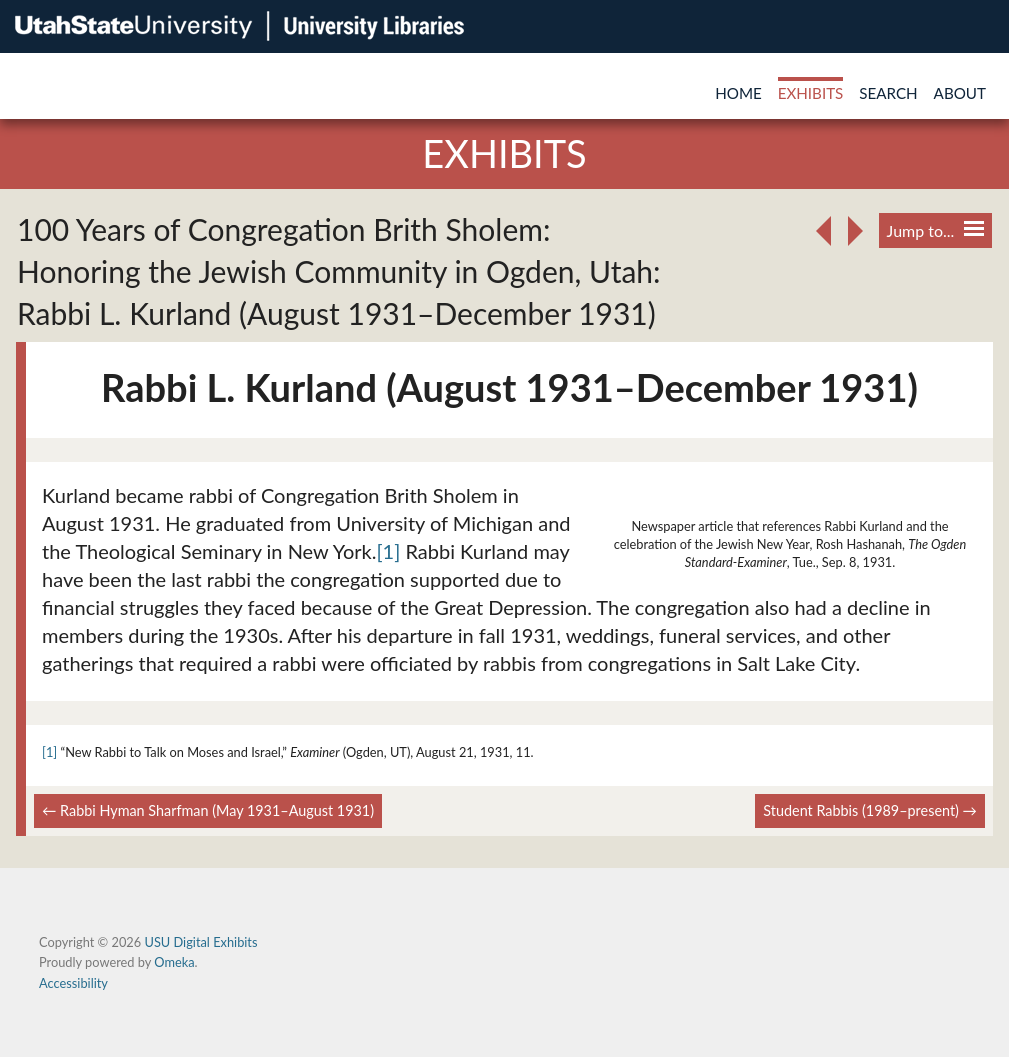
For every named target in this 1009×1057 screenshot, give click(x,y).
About (960, 93)
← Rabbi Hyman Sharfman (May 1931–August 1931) (208, 810)
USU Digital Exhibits (200, 942)
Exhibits (811, 93)
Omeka (174, 962)
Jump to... (935, 230)
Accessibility (73, 983)
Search (888, 93)
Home (738, 93)
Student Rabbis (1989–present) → (870, 810)
